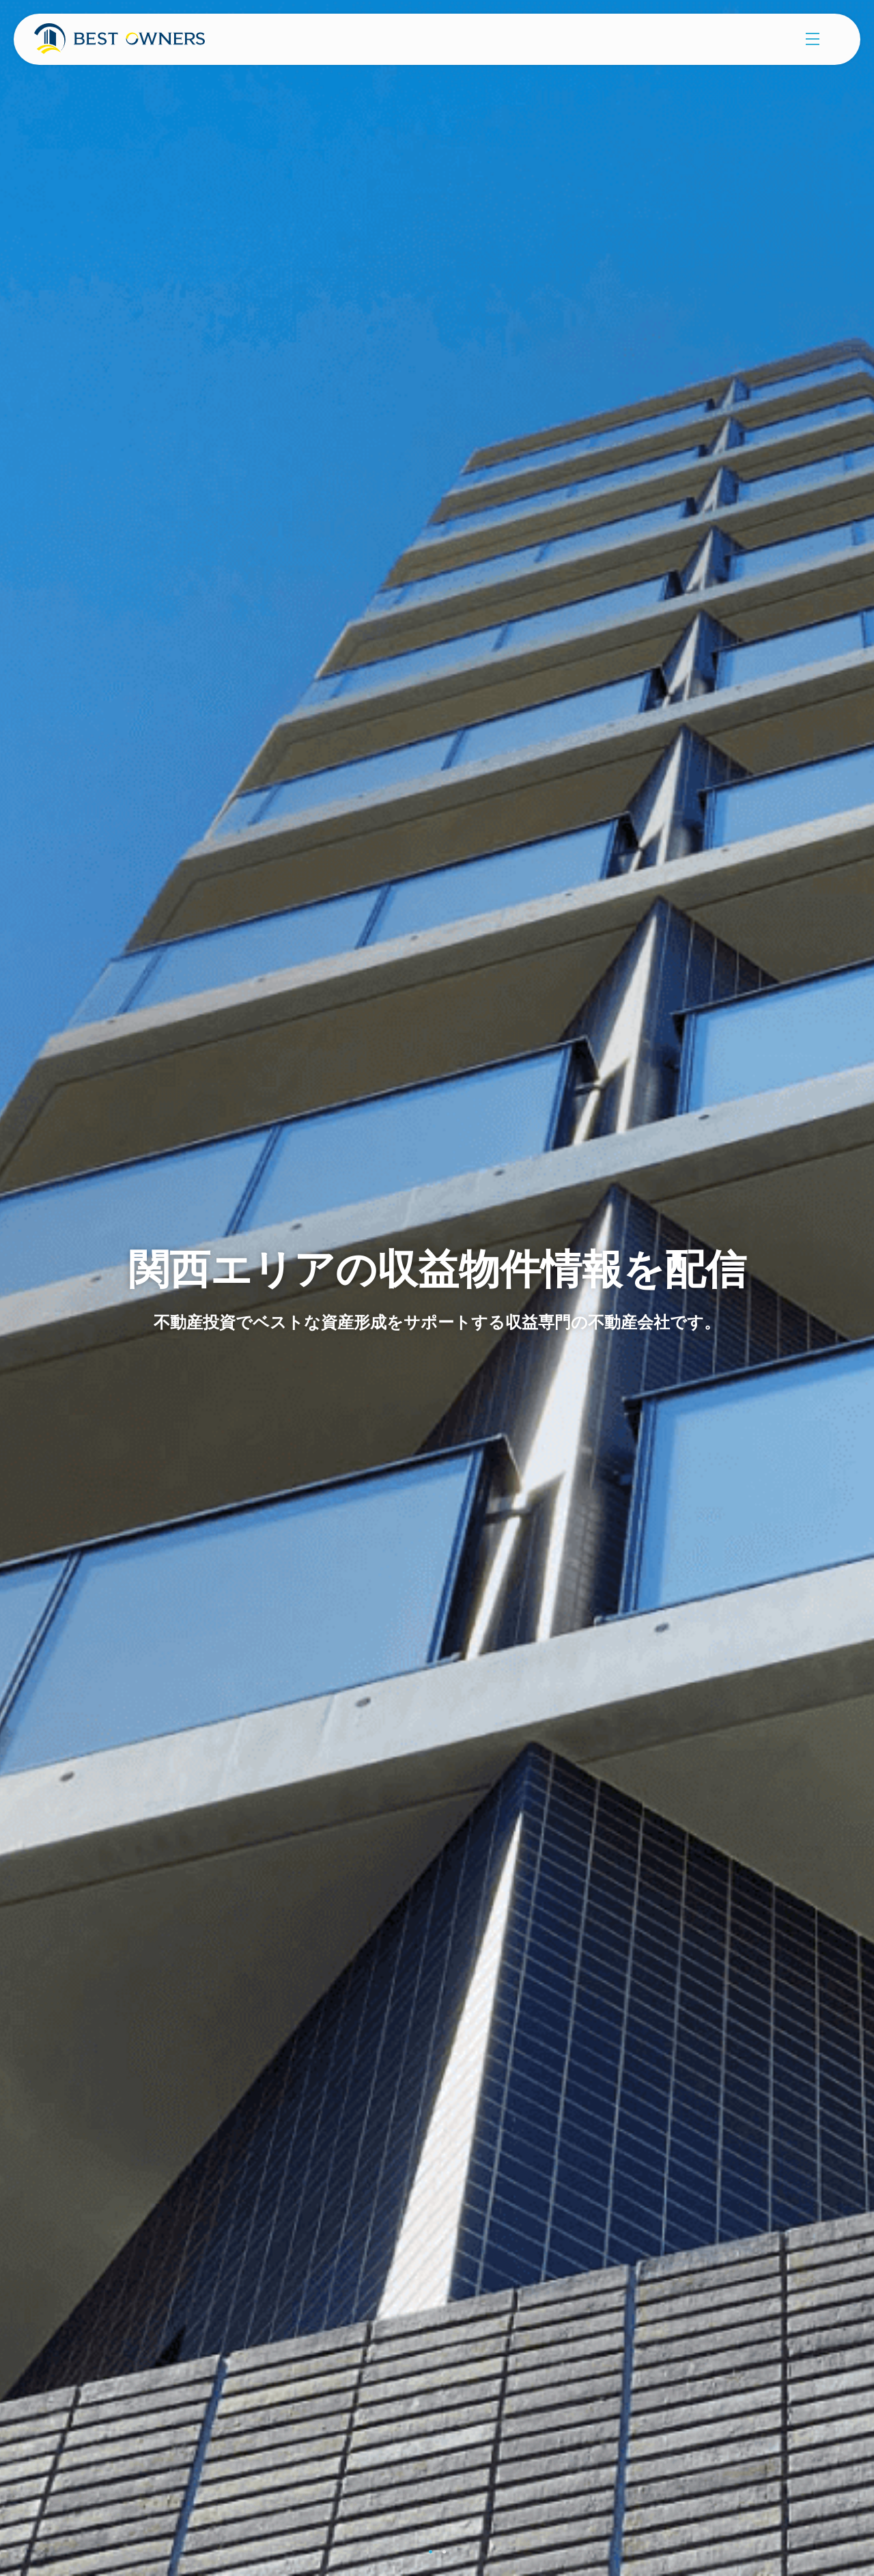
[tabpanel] (437, 1288)
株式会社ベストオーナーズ (135, 43)
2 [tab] (444, 2551)
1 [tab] (430, 2551)
